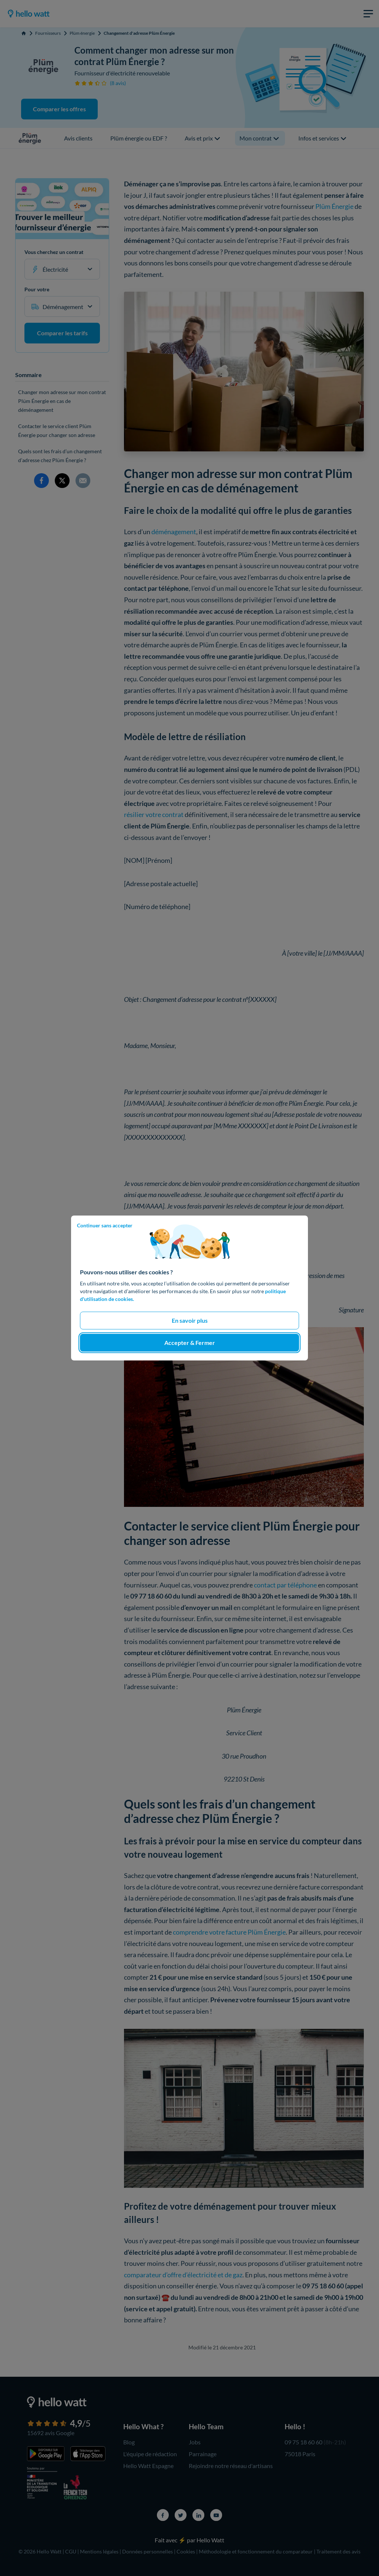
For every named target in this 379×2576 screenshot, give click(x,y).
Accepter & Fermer (189, 1342)
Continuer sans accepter (105, 1225)
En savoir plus (190, 1320)
